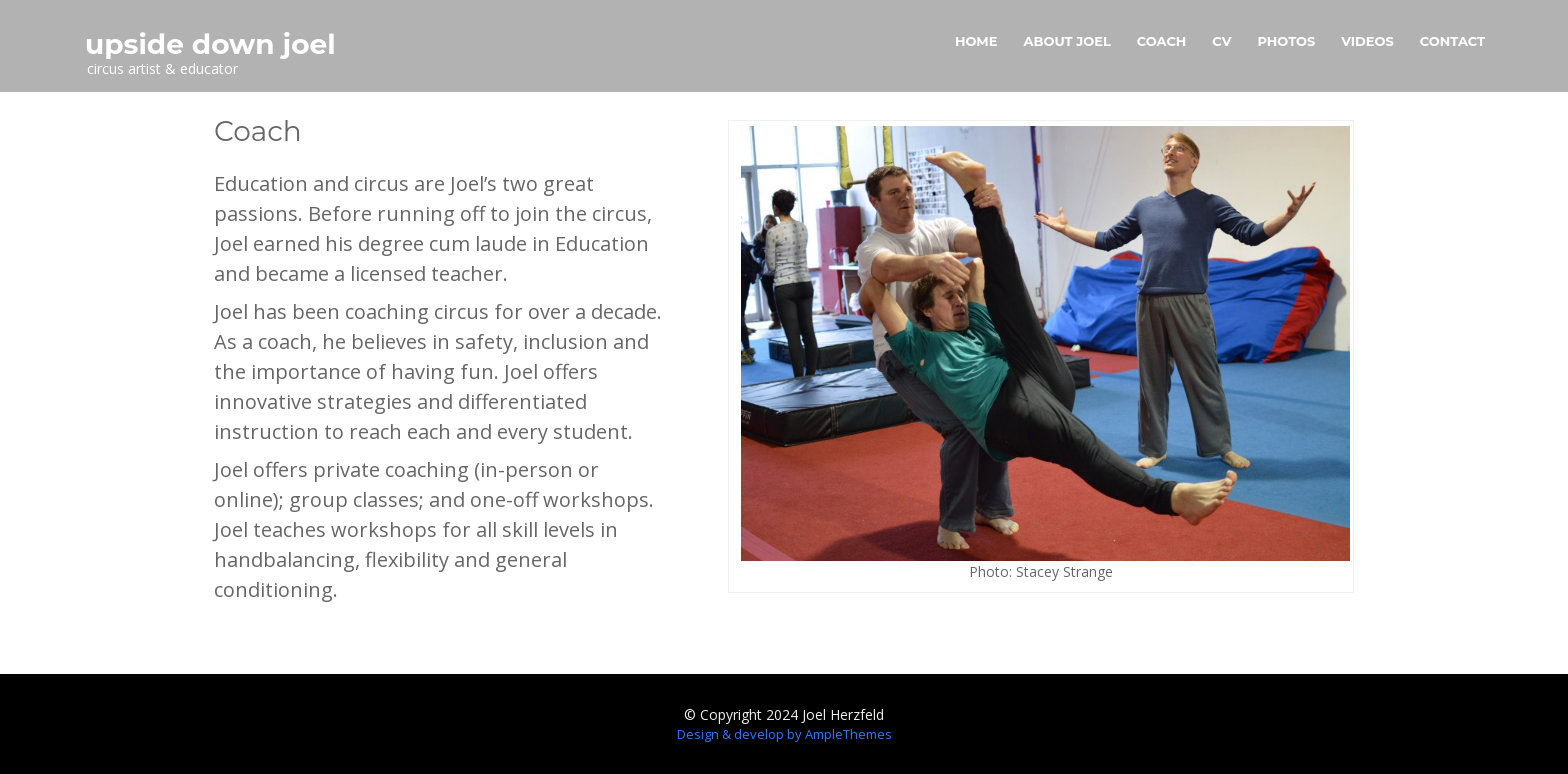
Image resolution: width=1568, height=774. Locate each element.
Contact (1452, 41)
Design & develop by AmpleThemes (784, 734)
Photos (1286, 41)
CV (1221, 41)
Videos (1367, 41)
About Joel (1067, 41)
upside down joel (210, 44)
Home (976, 41)
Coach (1162, 41)
